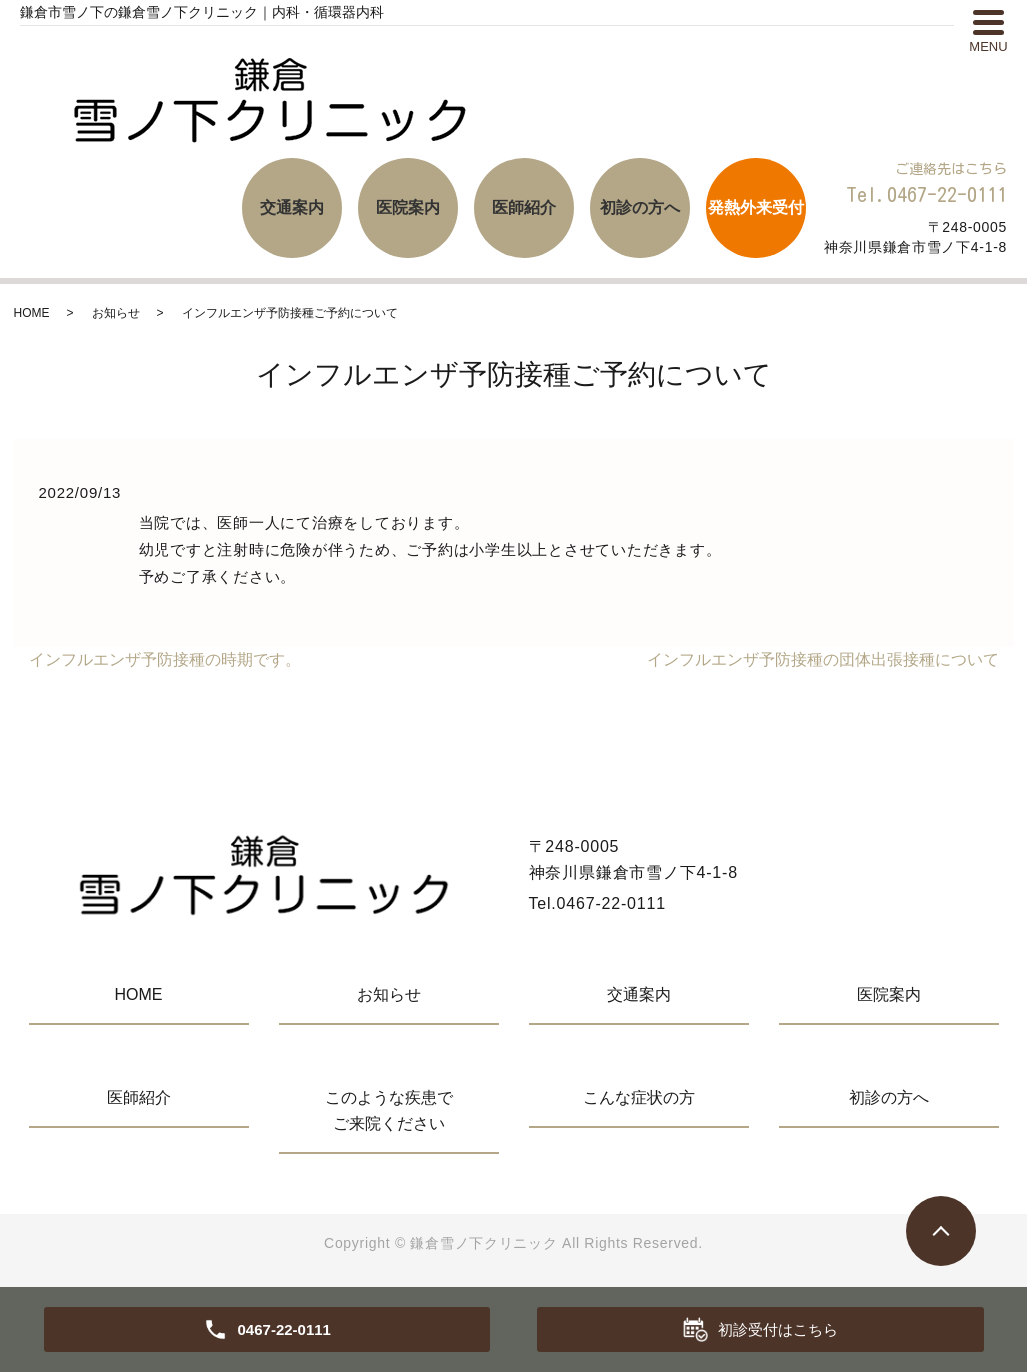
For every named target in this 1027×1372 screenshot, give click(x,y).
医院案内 (408, 207)
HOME (32, 313)
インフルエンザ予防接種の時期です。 (165, 659)
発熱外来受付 (756, 207)
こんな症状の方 (639, 1097)
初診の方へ (640, 207)
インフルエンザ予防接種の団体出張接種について (823, 659)
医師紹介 (524, 207)
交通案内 (292, 207)
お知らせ (116, 313)
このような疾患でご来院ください (389, 1110)
